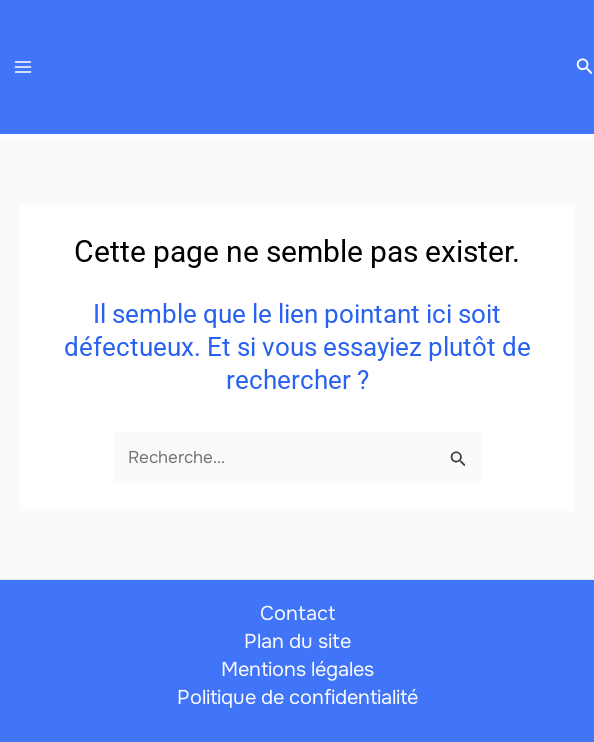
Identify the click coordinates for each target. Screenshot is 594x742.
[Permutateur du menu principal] (23, 67)
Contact (297, 613)
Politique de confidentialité (297, 697)
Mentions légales (297, 669)
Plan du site (297, 641)
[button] (585, 67)
